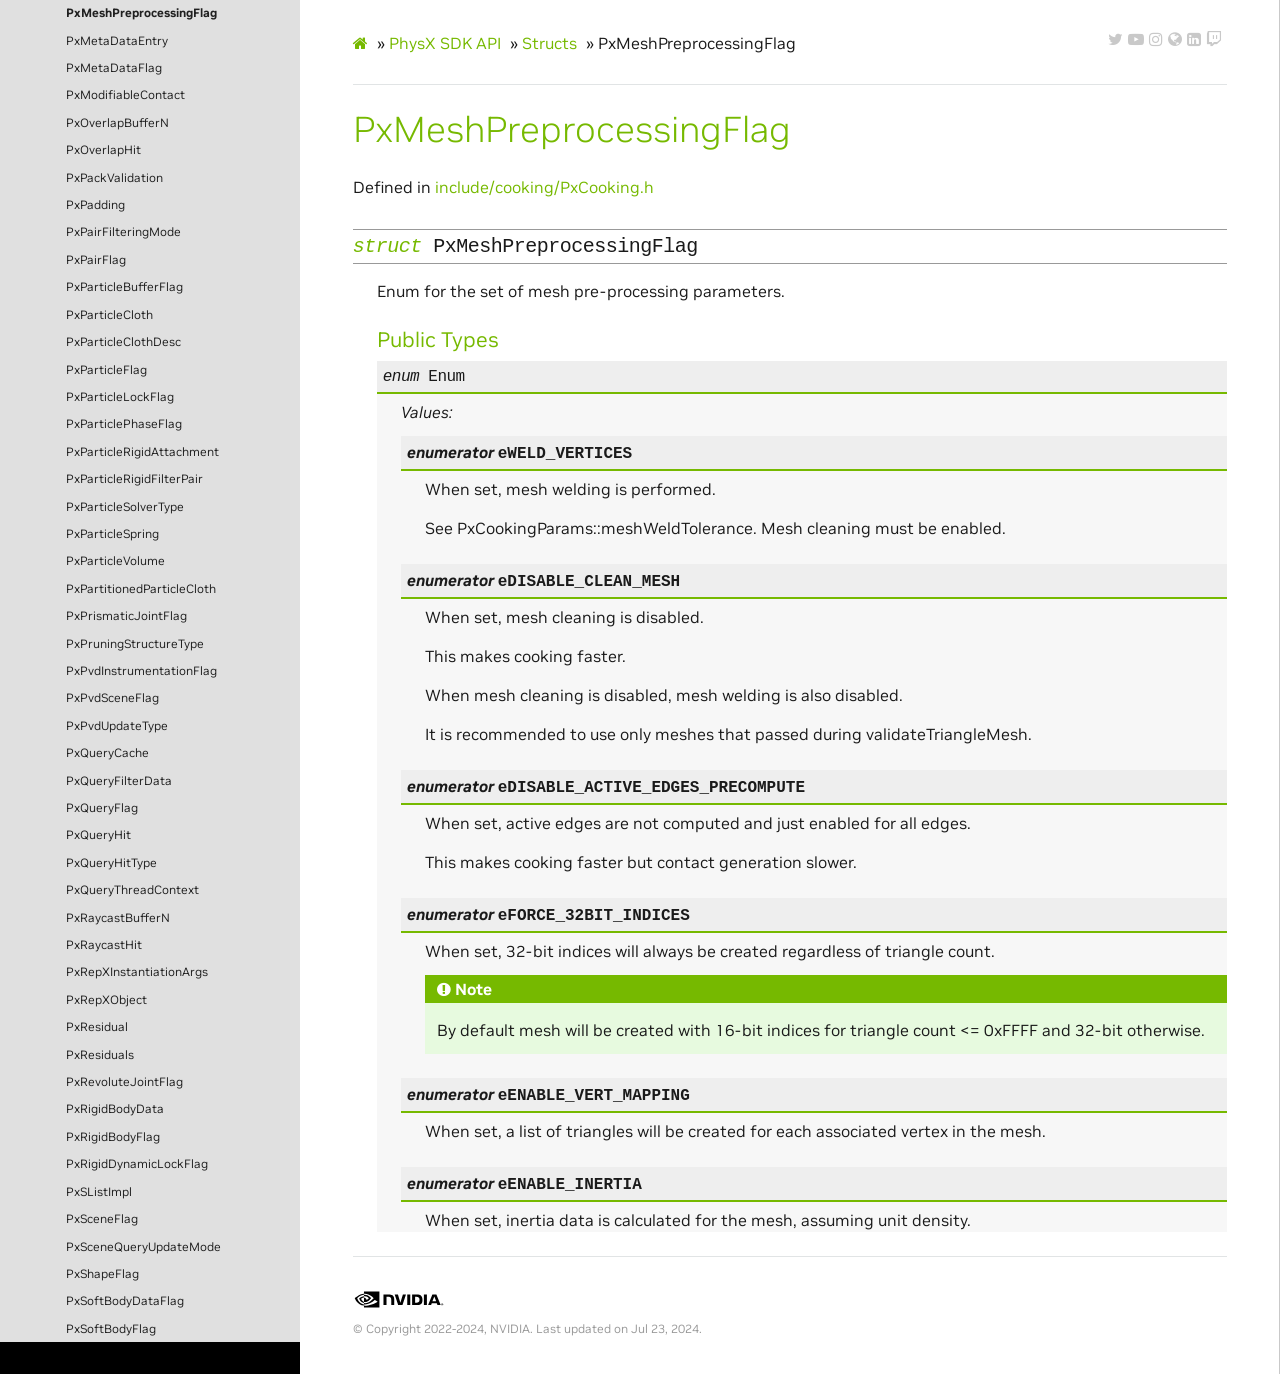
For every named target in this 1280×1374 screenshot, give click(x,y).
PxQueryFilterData (119, 781)
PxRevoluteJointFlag (124, 1082)
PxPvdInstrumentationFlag (141, 671)
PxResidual (97, 1027)
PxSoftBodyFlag (111, 1329)
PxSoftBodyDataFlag (125, 1301)
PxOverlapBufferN (117, 123)
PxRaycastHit (104, 945)
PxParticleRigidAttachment (142, 452)
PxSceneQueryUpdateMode (143, 1247)
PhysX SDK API (445, 43)
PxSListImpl (99, 1192)
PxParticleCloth (109, 315)
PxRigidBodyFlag (113, 1137)
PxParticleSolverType (125, 507)
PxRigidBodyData (115, 1109)
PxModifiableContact (125, 95)
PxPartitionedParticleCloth (141, 589)
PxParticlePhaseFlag (124, 424)
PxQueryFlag (102, 808)
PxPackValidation (114, 178)
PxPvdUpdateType (117, 726)
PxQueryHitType (111, 863)
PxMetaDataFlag (114, 68)
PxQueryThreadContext (132, 890)
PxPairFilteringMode (123, 232)
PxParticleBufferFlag (124, 287)
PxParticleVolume (115, 561)
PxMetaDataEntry (117, 41)
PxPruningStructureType (135, 644)
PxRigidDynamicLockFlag (137, 1164)
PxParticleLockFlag (120, 397)
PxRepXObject (106, 1000)
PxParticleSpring (112, 534)
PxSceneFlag (102, 1219)
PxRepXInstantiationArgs (137, 972)
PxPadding (95, 205)
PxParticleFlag (106, 370)
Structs (549, 43)
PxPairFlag (96, 260)
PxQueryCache (107, 753)
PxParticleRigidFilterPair (134, 479)
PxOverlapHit (103, 150)
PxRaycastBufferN (118, 918)
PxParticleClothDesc (123, 342)
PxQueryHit (98, 835)
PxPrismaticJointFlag (126, 616)
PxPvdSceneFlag (112, 698)
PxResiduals (100, 1055)
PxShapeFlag (102, 1274)
